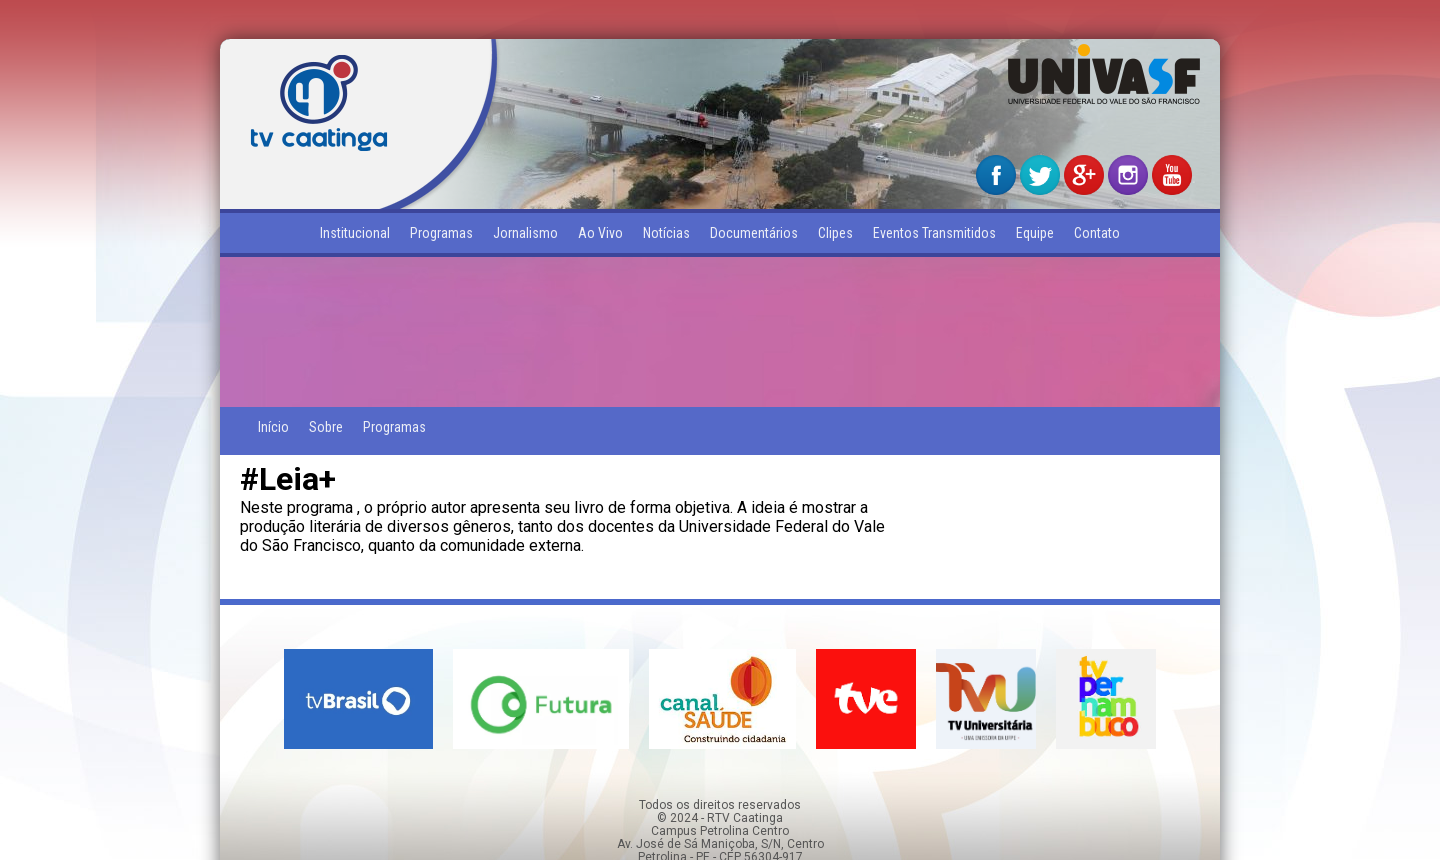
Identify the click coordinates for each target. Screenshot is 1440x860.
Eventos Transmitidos (934, 233)
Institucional (355, 233)
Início (273, 427)
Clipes (835, 233)
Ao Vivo (600, 233)
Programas (441, 233)
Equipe (1035, 233)
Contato (1097, 233)
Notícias (666, 233)
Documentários (754, 233)
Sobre (326, 427)
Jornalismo (525, 233)
